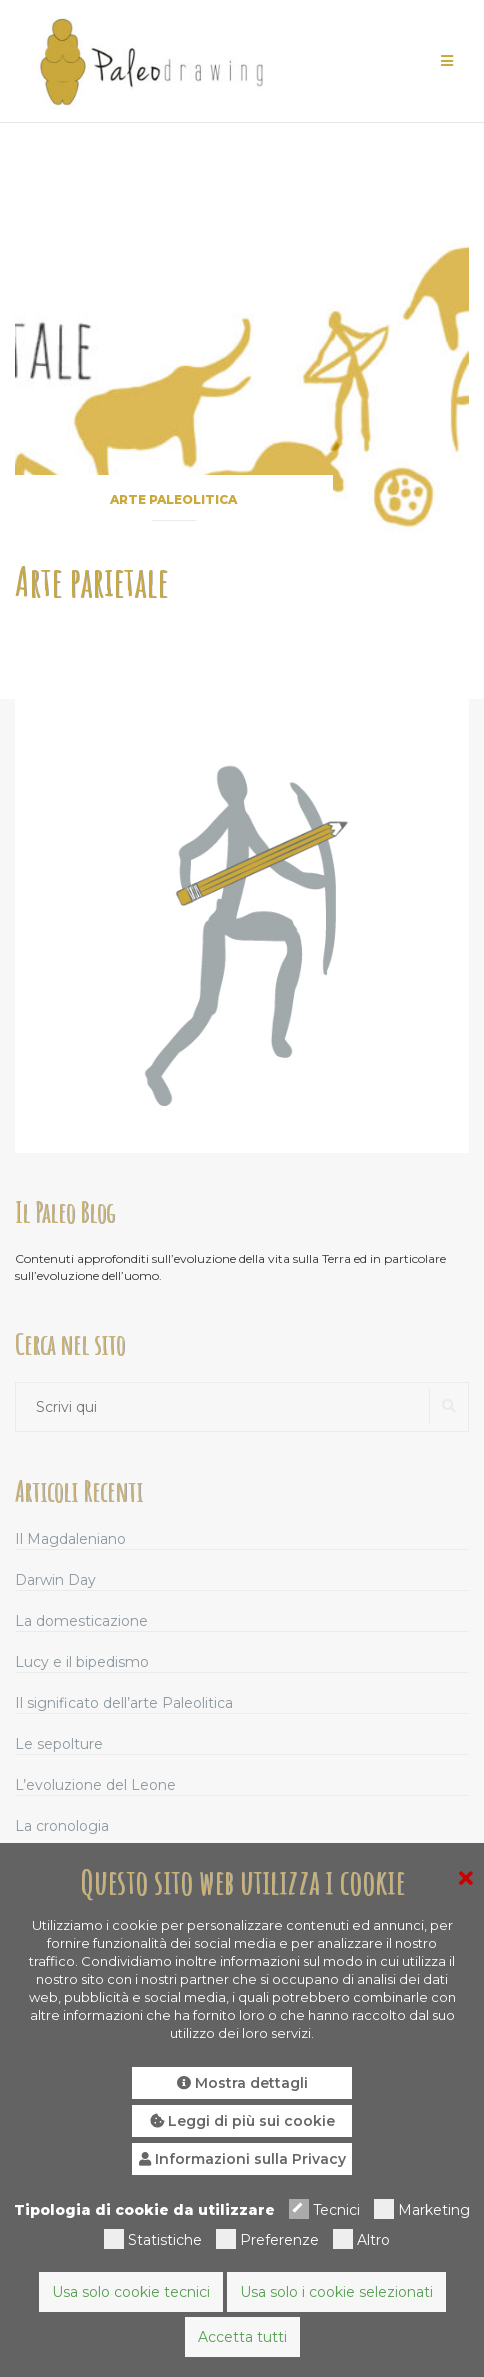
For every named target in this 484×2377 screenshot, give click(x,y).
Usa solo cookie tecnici (131, 2292)
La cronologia (62, 1826)
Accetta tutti (242, 2337)
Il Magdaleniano (70, 1539)
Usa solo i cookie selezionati (336, 2292)
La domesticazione (81, 1621)
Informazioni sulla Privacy (242, 2159)
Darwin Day (55, 1580)
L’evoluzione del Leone (95, 1785)
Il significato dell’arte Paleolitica (124, 1703)
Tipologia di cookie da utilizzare (144, 2210)
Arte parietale (91, 581)
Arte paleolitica (173, 499)
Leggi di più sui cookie (242, 2121)
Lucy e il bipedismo (82, 1662)
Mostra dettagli (242, 2083)
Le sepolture (59, 1744)
